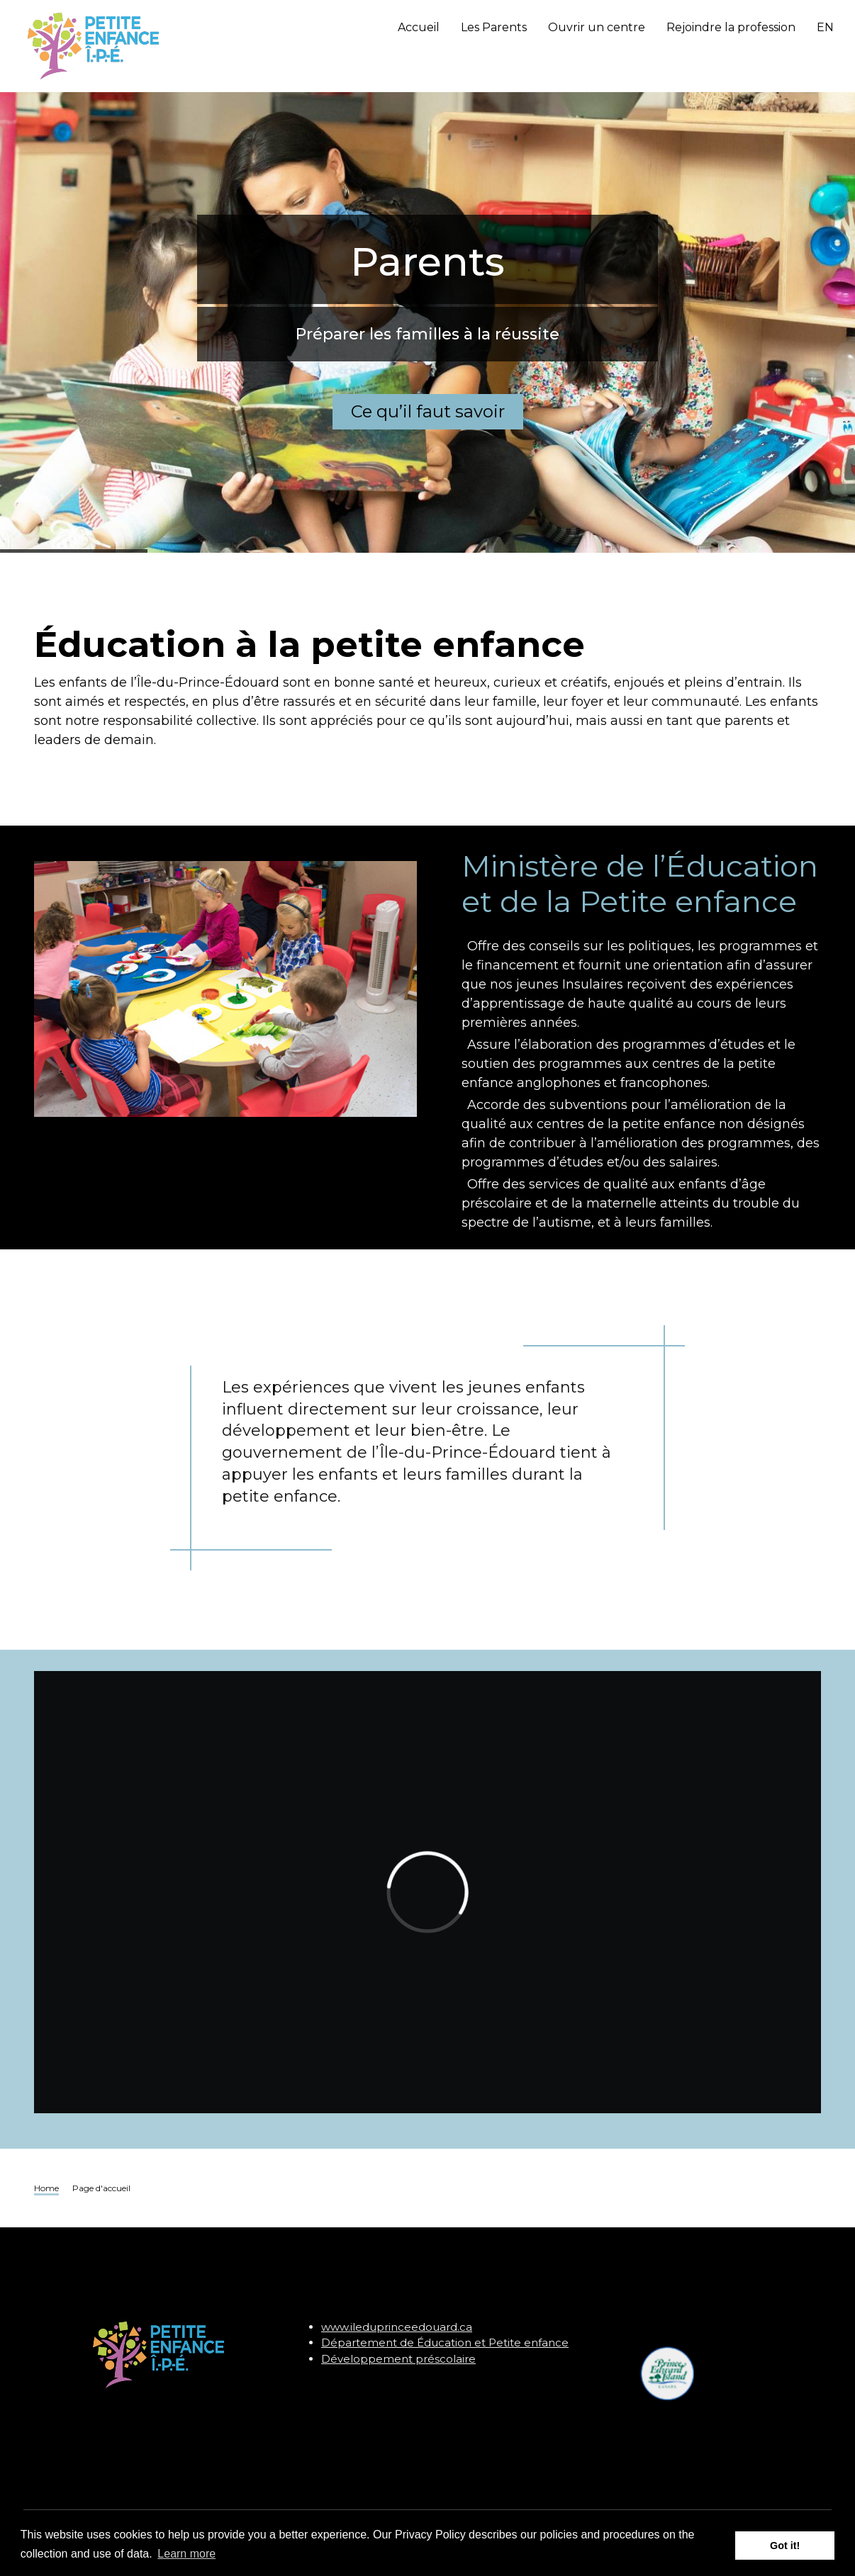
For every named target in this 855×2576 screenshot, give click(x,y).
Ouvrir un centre (596, 27)
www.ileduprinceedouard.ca (396, 2327)
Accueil (419, 27)
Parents (427, 230)
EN (825, 27)
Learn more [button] (186, 2554)
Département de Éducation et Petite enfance (445, 2342)
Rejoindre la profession (730, 27)
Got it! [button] (785, 2545)
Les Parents (494, 27)
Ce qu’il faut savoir (428, 380)
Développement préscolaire (398, 2359)
